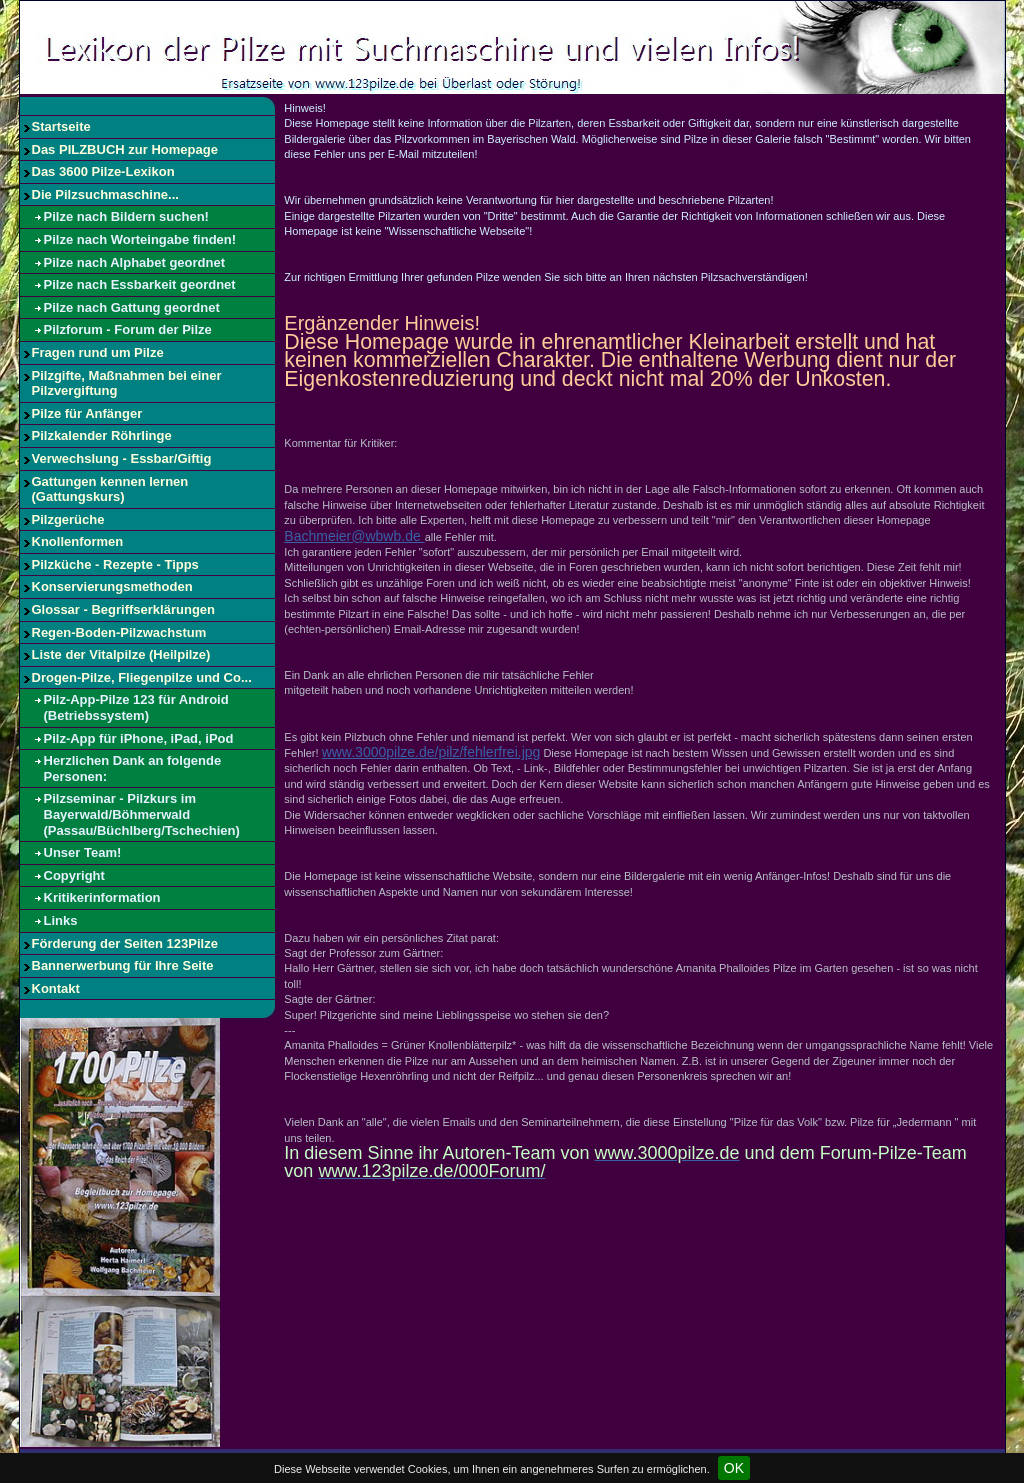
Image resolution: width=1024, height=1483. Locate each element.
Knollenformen (78, 541)
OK (734, 1468)
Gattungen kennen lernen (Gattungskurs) (110, 489)
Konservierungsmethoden (112, 586)
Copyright (74, 875)
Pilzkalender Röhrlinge (102, 435)
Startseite (61, 126)
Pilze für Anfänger (87, 413)
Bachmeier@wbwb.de (354, 536)
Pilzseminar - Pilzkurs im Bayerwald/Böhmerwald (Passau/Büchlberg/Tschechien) (142, 814)
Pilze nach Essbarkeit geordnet (140, 284)
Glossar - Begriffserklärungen (124, 609)
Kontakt (56, 988)
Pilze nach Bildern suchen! (126, 216)
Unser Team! (83, 852)
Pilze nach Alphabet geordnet (135, 262)
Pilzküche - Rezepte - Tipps (115, 564)
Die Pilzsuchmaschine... (105, 194)
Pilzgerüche (68, 519)
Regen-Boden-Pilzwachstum (119, 632)
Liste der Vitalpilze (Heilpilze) (121, 654)
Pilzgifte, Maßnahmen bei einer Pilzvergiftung (127, 383)
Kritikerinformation (102, 897)
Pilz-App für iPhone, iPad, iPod (139, 738)
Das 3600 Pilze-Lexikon (103, 171)
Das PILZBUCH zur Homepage (125, 149)
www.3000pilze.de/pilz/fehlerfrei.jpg (431, 752)
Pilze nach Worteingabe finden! (140, 239)
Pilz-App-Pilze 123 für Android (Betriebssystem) (136, 707)
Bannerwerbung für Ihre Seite (123, 965)
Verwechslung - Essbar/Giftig (122, 458)
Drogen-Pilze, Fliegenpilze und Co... (142, 677)
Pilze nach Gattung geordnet (132, 307)
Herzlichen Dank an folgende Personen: (133, 768)
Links (61, 920)
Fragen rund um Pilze (98, 352)
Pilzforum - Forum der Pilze (128, 329)
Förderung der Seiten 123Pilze (125, 943)
